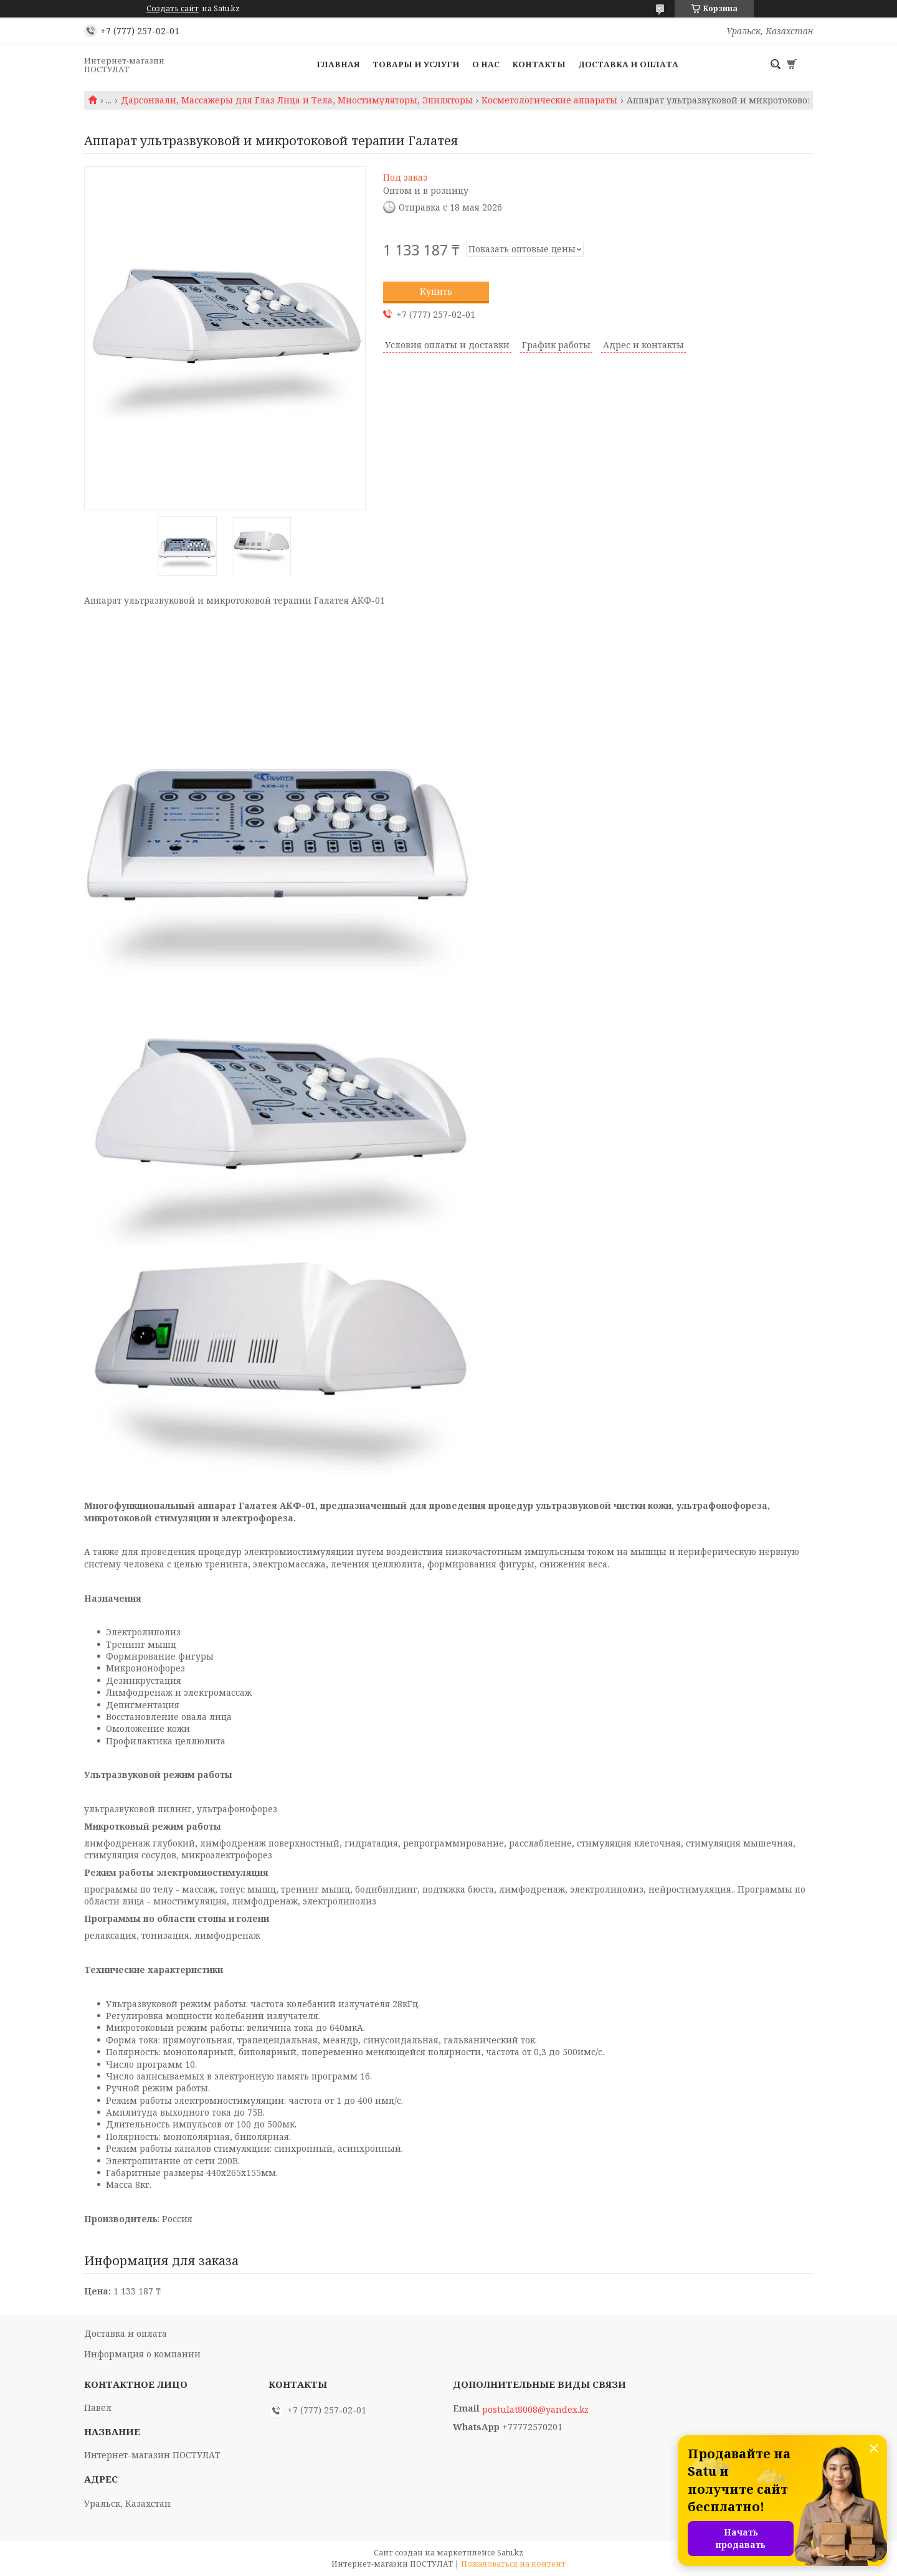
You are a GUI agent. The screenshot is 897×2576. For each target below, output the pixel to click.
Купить (436, 291)
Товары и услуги (416, 64)
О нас (486, 64)
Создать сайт (172, 8)
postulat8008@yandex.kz (535, 2409)
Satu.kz (510, 2552)
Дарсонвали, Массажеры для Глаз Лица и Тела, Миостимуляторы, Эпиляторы (297, 100)
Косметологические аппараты (549, 100)
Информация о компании (142, 2354)
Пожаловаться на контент (513, 2564)
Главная (338, 64)
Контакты (539, 64)
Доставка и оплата (628, 64)
